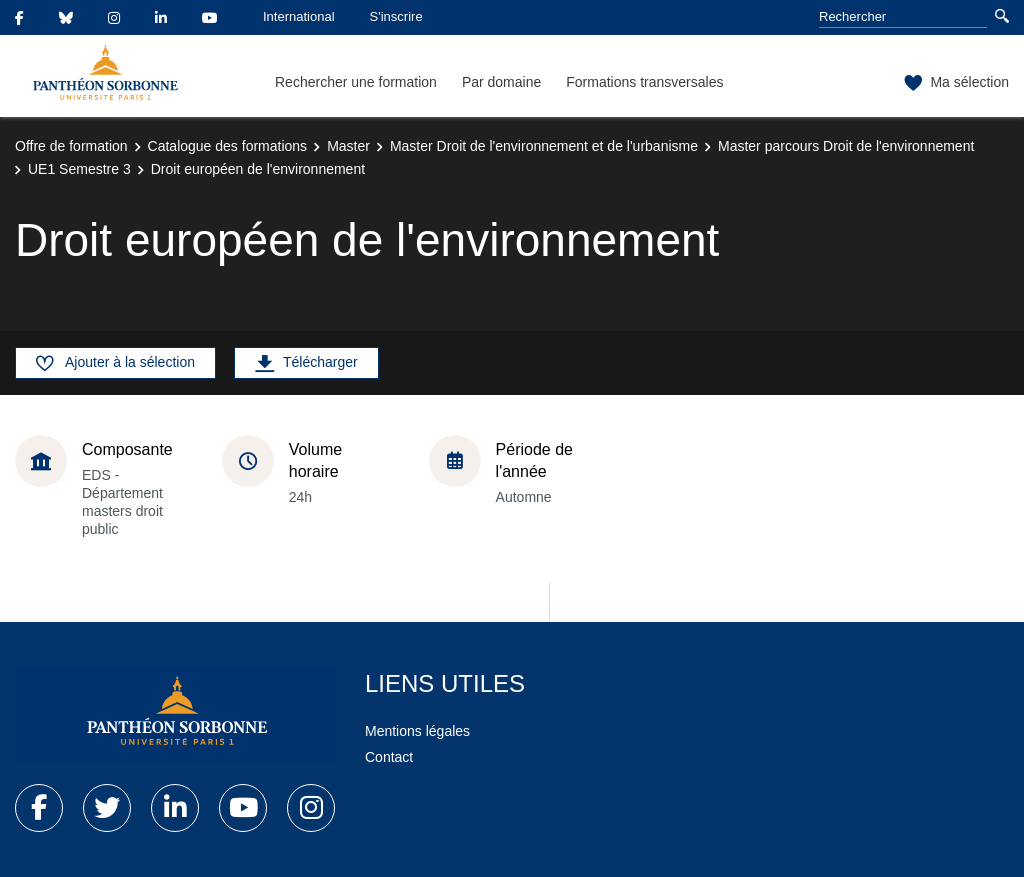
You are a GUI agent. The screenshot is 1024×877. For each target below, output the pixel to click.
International (299, 16)
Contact (389, 757)
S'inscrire (396, 16)
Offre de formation (71, 146)
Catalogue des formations (228, 146)
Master (348, 146)
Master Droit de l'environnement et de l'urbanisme (544, 146)
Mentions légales (417, 731)
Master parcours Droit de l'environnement (846, 146)
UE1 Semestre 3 (79, 169)
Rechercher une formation (356, 82)
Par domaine (501, 82)
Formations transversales (644, 82)
